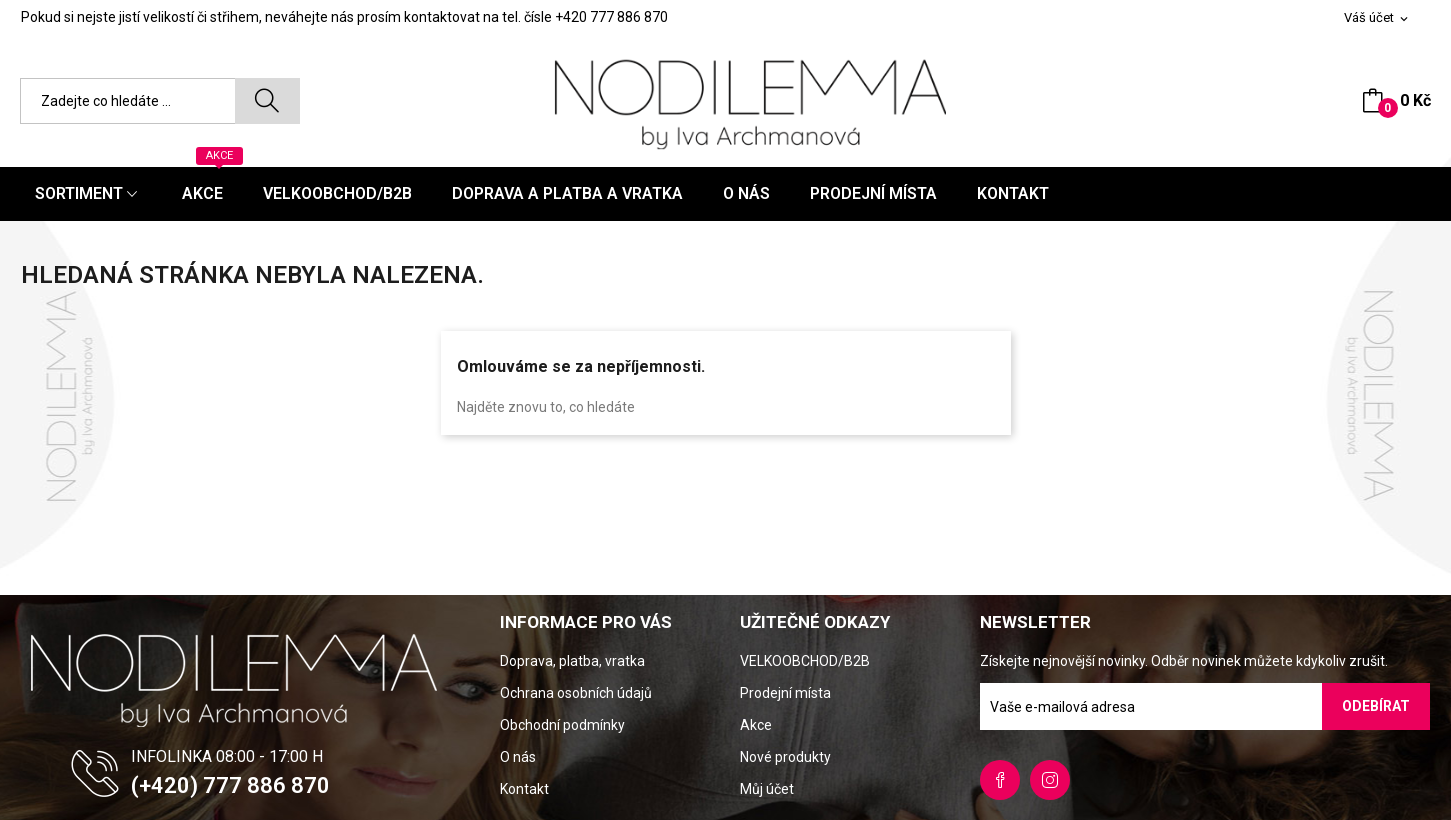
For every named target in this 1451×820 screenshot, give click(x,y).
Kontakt (524, 789)
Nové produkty (785, 757)
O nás (518, 757)
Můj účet (767, 789)
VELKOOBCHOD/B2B (805, 661)
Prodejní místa (785, 693)
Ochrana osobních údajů (576, 693)
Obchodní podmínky (562, 725)
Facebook (1000, 780)
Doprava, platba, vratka (572, 661)
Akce (756, 725)
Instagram (1050, 780)
